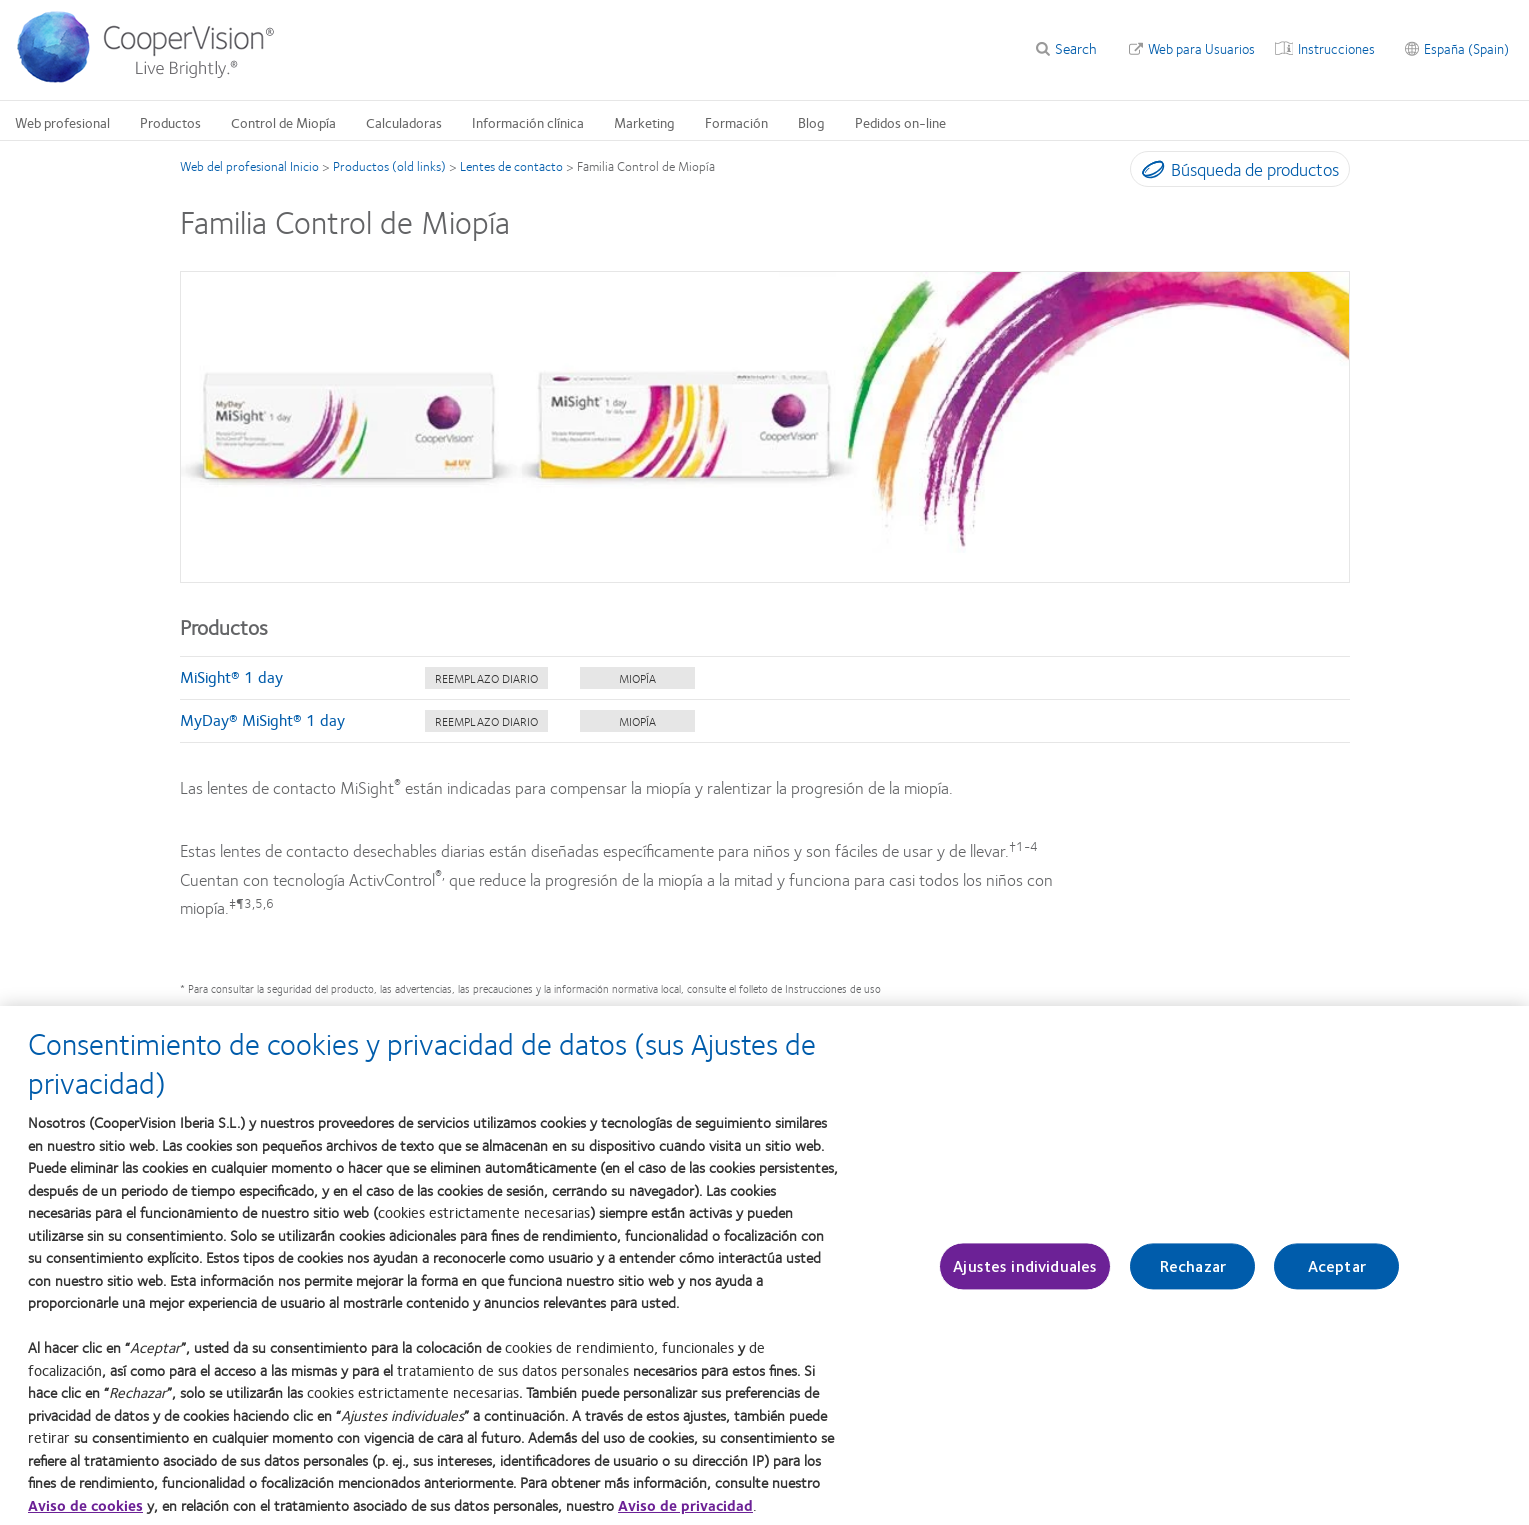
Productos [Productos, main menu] (170, 122)
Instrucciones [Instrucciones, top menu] (1336, 48)
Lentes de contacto (511, 166)
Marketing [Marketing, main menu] (644, 122)
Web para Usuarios (1201, 48)
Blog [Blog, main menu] (811, 122)
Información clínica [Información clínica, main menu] (528, 122)
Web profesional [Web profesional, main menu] (62, 122)
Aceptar (1337, 1276)
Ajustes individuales (1025, 1276)
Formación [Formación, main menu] (736, 122)
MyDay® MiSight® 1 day (262, 719)
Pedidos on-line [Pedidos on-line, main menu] (900, 122)
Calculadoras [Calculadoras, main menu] (404, 122)
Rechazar (1193, 1276)
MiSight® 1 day (231, 676)
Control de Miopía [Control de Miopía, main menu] (283, 122)
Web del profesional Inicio (249, 166)
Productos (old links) (389, 166)
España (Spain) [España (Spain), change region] (1466, 48)
